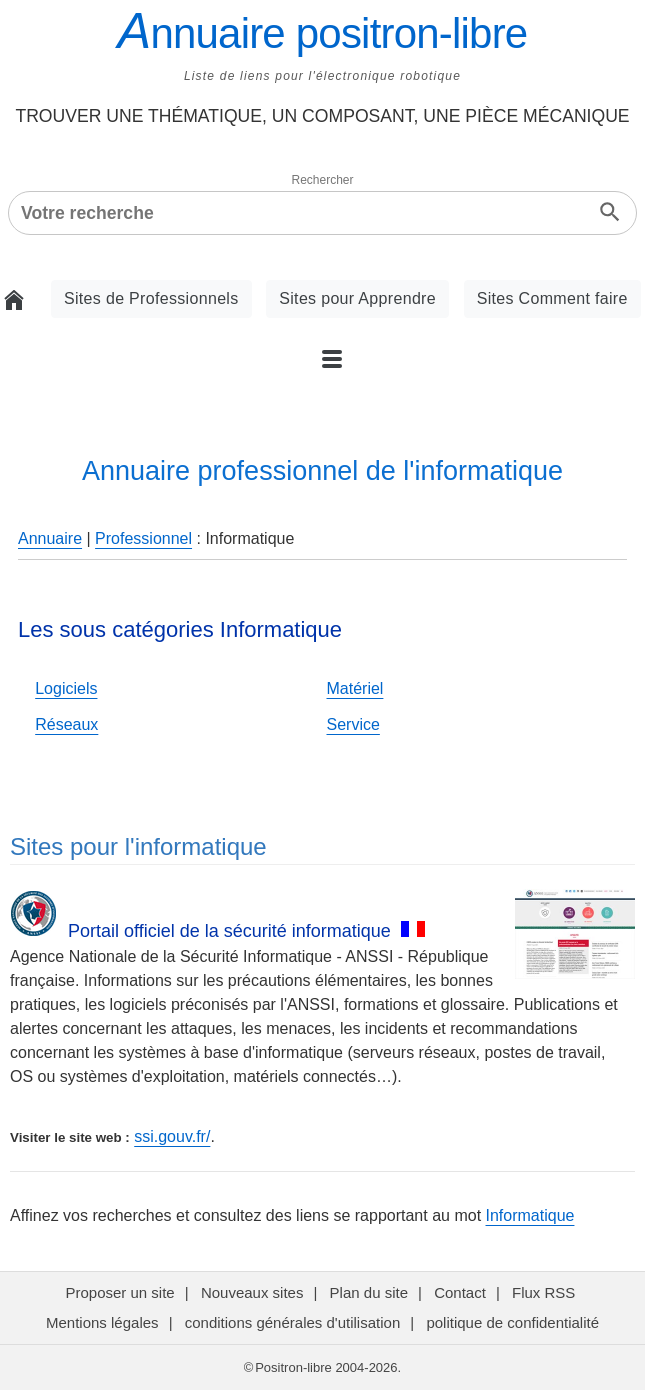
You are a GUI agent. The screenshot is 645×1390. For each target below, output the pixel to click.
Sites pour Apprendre (357, 298)
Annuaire (50, 538)
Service (353, 724)
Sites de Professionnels (151, 298)
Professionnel (143, 538)
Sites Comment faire (552, 298)
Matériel (355, 688)
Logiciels (66, 688)
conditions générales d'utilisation (293, 1322)
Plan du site (369, 1292)
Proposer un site (119, 1292)
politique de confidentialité (512, 1322)
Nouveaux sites (252, 1292)
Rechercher (322, 180)
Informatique (530, 1215)
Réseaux (66, 724)
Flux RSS (546, 1292)
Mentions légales (102, 1322)
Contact (460, 1292)
